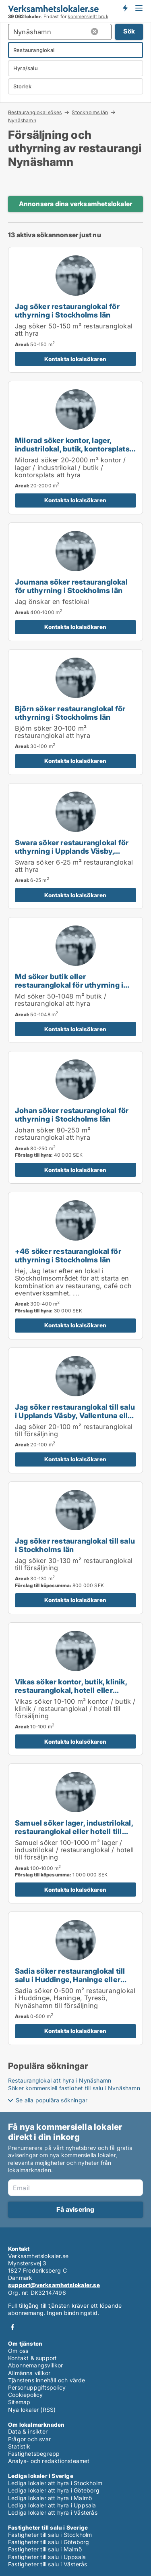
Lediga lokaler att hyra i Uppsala (52, 2505)
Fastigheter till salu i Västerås (47, 2564)
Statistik (19, 2446)
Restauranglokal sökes (35, 112)
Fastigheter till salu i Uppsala (47, 2556)
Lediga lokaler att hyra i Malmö (50, 2498)
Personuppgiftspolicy (37, 2387)
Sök (129, 31)
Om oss (18, 2350)
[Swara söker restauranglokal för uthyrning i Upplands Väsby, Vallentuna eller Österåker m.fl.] (75, 846)
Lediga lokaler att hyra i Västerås (52, 2512)
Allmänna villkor (29, 2372)
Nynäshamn (22, 120)
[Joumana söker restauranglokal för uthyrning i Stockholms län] (75, 582)
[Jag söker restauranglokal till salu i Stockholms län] (75, 1548)
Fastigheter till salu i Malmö (45, 2549)
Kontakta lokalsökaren (75, 358)
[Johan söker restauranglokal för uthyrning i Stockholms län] (75, 1117)
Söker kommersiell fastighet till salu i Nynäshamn (74, 2088)
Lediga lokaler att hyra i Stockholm (55, 2483)
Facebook (12, 2327)
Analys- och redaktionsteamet (49, 2460)
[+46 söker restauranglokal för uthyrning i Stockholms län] (75, 1265)
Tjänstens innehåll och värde (46, 2380)
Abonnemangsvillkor (35, 2365)
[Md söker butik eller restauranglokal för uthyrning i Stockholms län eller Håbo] (75, 980)
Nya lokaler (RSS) (32, 2409)
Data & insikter (28, 2431)
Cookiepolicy (25, 2394)
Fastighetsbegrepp (34, 2453)
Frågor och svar (29, 2439)
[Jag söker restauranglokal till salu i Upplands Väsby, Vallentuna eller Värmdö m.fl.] (75, 1410)
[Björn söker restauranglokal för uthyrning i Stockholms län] (75, 712)
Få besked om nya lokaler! (124, 8)
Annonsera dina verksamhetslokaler (75, 204)
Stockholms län (90, 112)
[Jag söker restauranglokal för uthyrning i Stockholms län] (75, 309)
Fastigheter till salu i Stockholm (50, 2534)
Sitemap (19, 2401)
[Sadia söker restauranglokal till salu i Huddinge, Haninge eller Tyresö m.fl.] (75, 1978)
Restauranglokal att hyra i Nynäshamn (59, 2080)
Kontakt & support (32, 2358)
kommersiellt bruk (88, 16)
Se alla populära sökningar (51, 2100)
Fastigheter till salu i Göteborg (48, 2541)
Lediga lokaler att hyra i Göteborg (53, 2490)
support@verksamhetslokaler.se (54, 2284)
